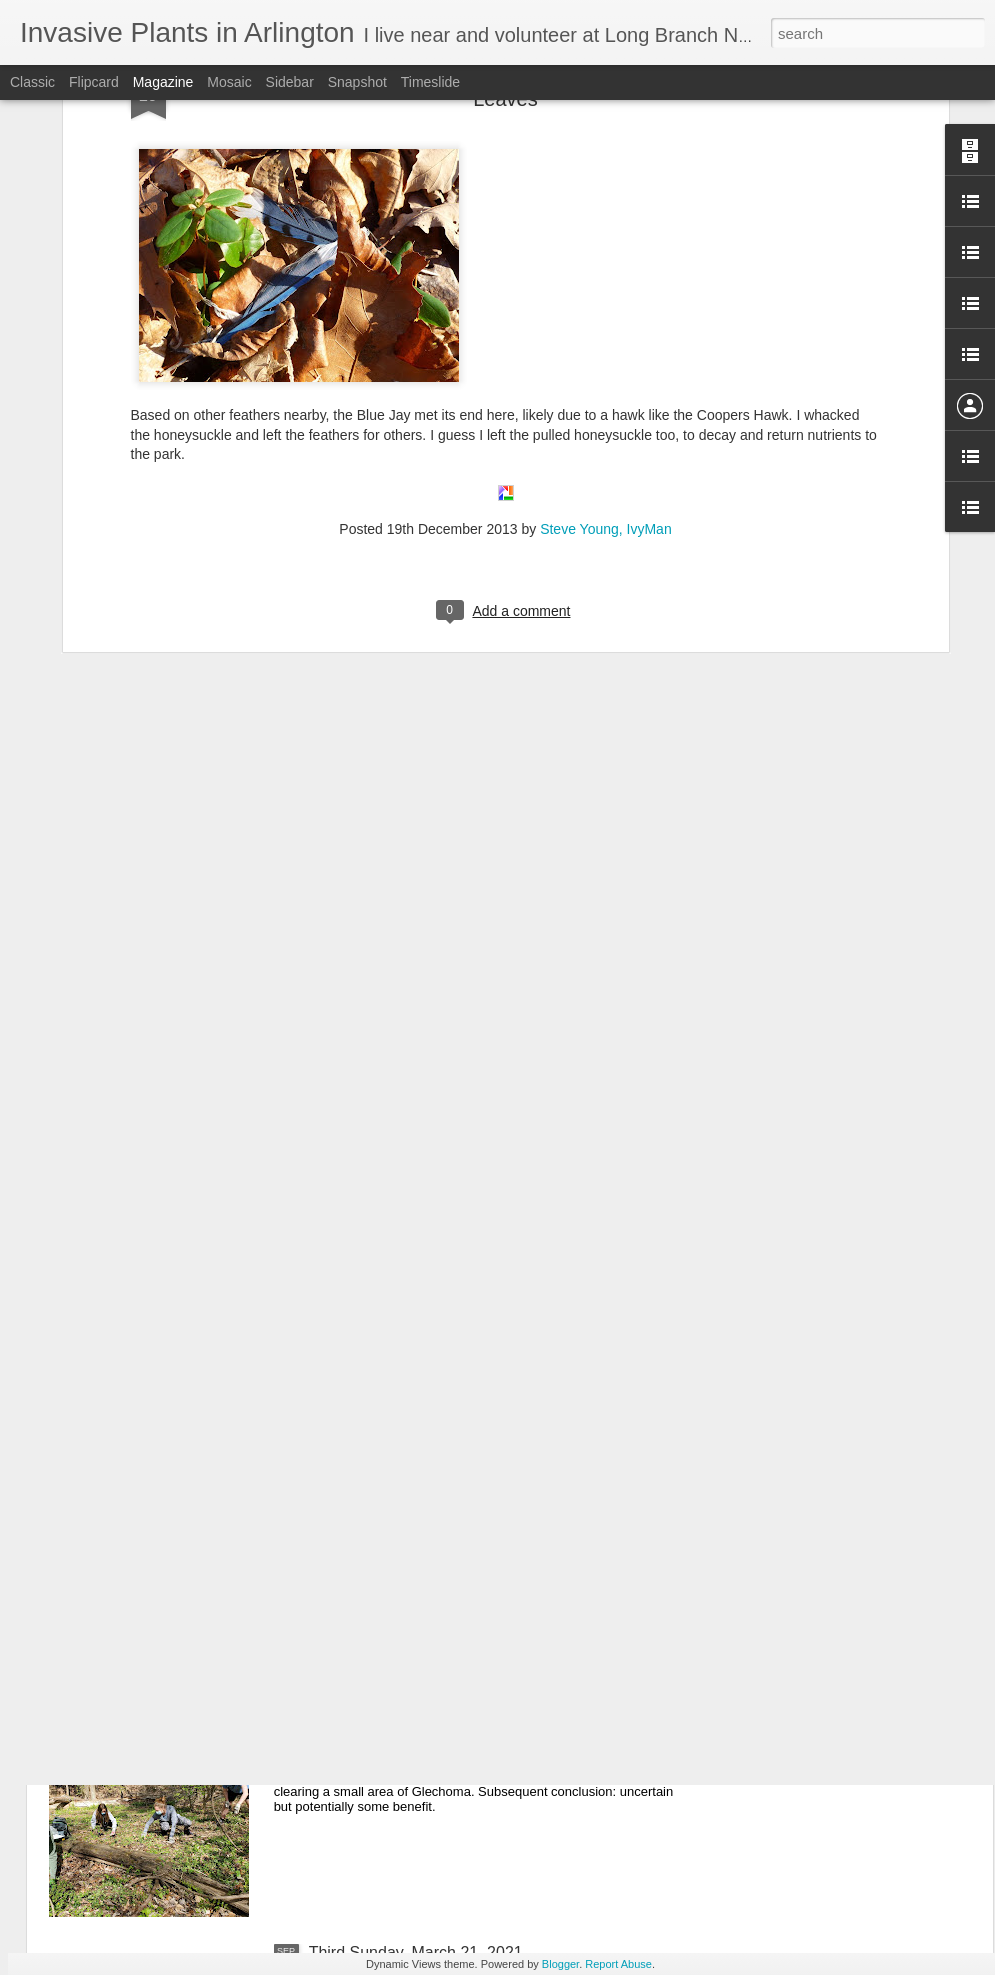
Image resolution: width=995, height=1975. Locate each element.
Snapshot (357, 82)
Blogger (560, 1964)
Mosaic (229, 82)
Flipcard (94, 82)
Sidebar (290, 82)
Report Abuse (618, 1964)
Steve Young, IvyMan (606, 346)
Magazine (163, 82)
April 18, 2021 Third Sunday (408, 1725)
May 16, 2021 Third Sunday (407, 1498)
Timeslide (430, 82)
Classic (32, 82)
